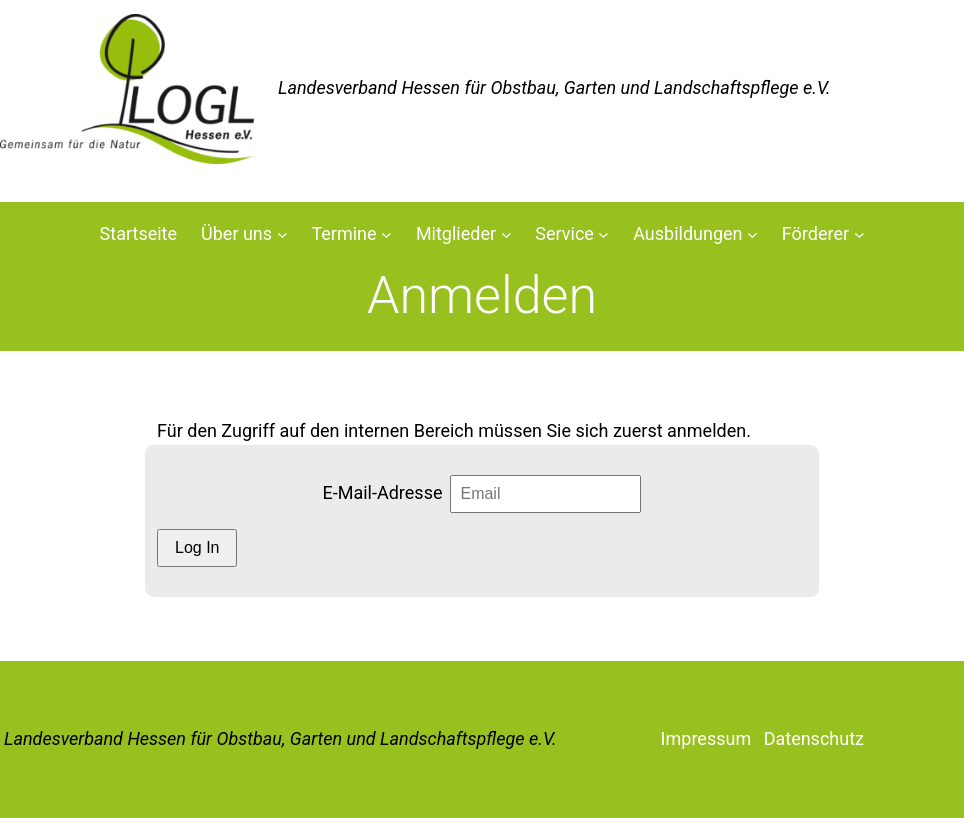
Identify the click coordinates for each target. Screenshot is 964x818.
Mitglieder (456, 233)
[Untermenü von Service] (603, 234)
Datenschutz (814, 738)
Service (564, 233)
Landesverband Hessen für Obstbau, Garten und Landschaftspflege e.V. (280, 738)
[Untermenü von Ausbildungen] (752, 234)
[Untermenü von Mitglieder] (506, 234)
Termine (343, 233)
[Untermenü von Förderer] (859, 234)
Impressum (706, 738)
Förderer (815, 233)
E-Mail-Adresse (383, 492)
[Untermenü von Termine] (386, 234)
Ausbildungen (687, 233)
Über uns (236, 233)
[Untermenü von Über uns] (282, 234)
